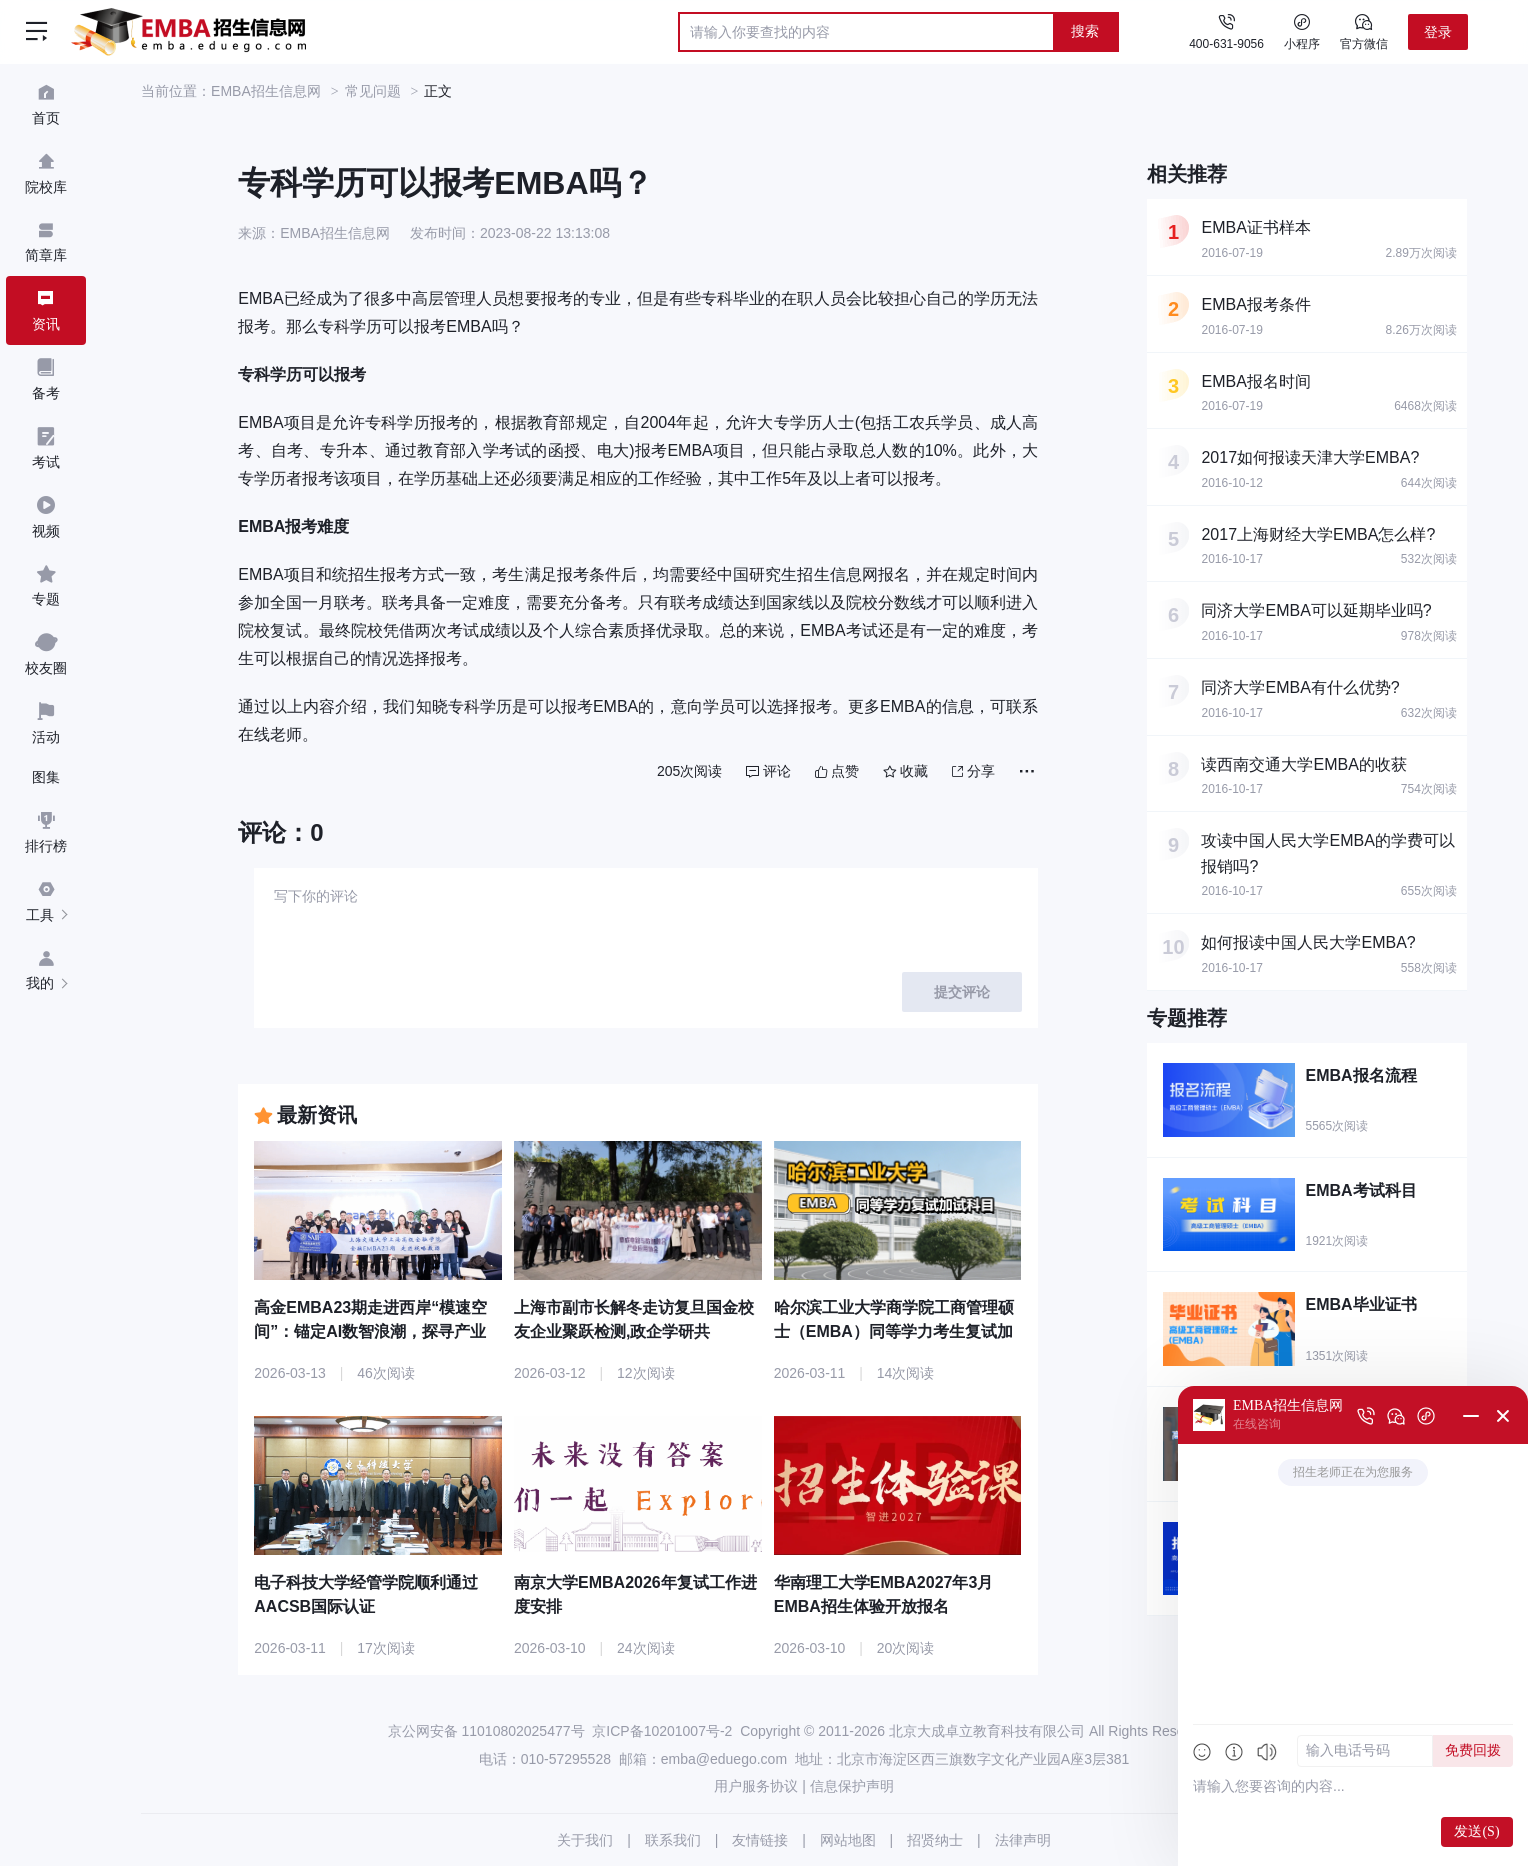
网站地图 (848, 1840)
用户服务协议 (756, 1786)
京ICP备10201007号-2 (662, 1731)
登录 (1438, 32)
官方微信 (1364, 31)
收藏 (905, 771)
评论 (768, 771)
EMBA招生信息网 (266, 91)
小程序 (1302, 31)
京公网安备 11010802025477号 (486, 1731)
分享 (973, 771)
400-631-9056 (1226, 44)
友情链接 (760, 1840)
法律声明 (1023, 1840)
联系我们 (673, 1840)
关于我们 (585, 1840)
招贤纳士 (935, 1840)
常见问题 (373, 91)
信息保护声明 (852, 1786)
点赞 (837, 771)
